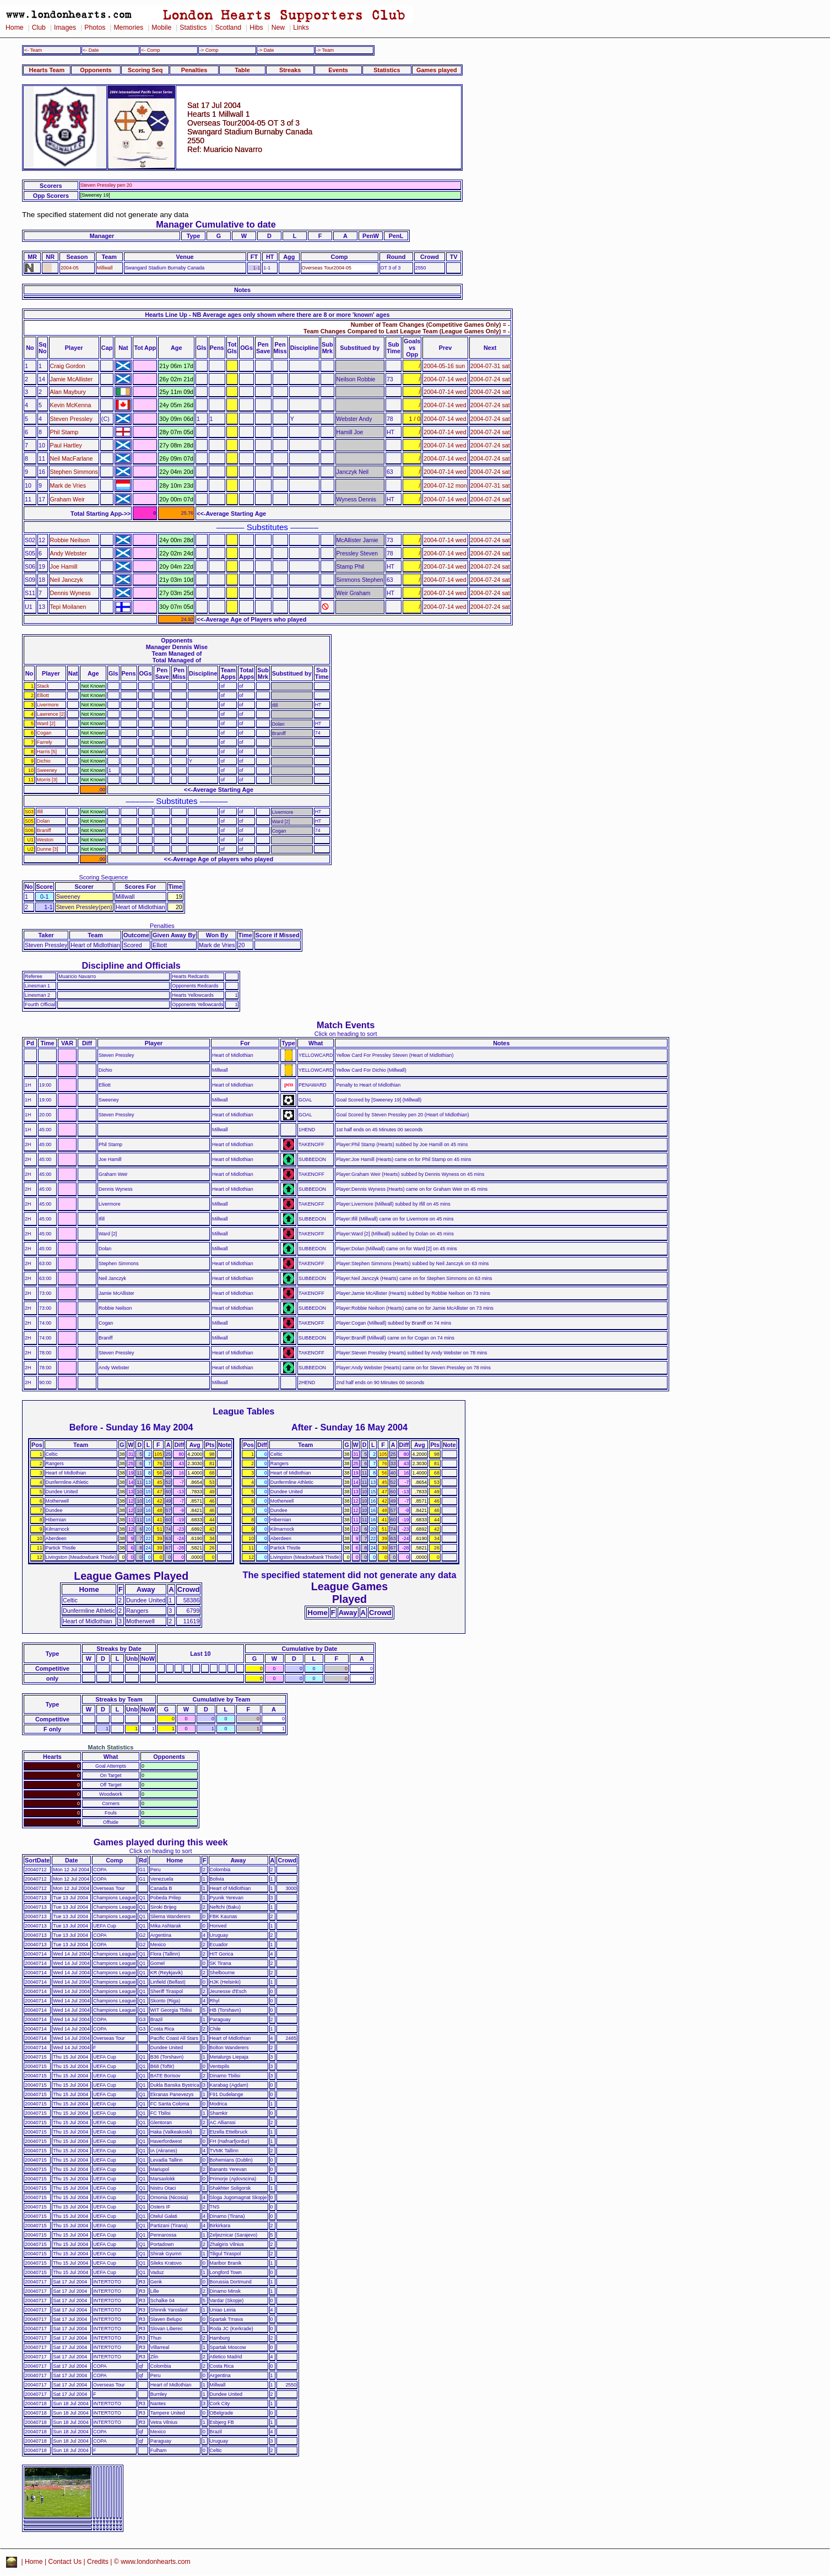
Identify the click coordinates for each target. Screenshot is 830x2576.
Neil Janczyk (66, 579)
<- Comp (150, 50)
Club (39, 27)
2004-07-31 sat (490, 366)
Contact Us (65, 2562)
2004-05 (70, 268)
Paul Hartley (66, 445)
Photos (94, 27)
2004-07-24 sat (490, 379)
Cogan (44, 733)
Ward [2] (46, 723)
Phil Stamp (64, 432)
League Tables (243, 1411)
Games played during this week (161, 1842)
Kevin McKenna (70, 405)
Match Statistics (111, 1747)
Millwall (105, 268)
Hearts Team (46, 70)
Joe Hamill (64, 566)
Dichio (44, 761)
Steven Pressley (71, 418)
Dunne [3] (47, 849)
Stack (43, 686)
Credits (98, 2562)
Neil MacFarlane (71, 458)
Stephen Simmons (74, 471)
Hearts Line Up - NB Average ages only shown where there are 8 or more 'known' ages (267, 314)
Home (15, 27)
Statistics (193, 27)
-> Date (266, 50)
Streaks (290, 70)
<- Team (33, 50)
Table (242, 70)
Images (65, 27)
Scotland (228, 27)
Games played (436, 70)
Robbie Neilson (70, 540)
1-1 (256, 268)
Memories (128, 27)
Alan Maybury (68, 391)
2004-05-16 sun (444, 366)
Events (338, 70)
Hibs (256, 27)
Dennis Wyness (70, 593)
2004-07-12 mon (445, 485)
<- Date (91, 50)
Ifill (40, 811)
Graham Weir (67, 499)
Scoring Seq (145, 70)
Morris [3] (47, 779)
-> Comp (208, 50)
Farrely (44, 742)
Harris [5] (47, 751)
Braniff (44, 830)
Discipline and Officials (131, 965)
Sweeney (47, 770)
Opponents (95, 70)
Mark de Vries (68, 485)
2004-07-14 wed (445, 379)
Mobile (161, 27)
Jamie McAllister (71, 379)
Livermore (48, 705)
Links (301, 27)
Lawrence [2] (51, 714)
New (278, 27)
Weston (45, 840)
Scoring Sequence (103, 877)
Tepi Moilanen (68, 606)
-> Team (325, 50)
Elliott (43, 695)
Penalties (194, 70)
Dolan (43, 821)
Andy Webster (68, 553)
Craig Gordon (67, 366)
